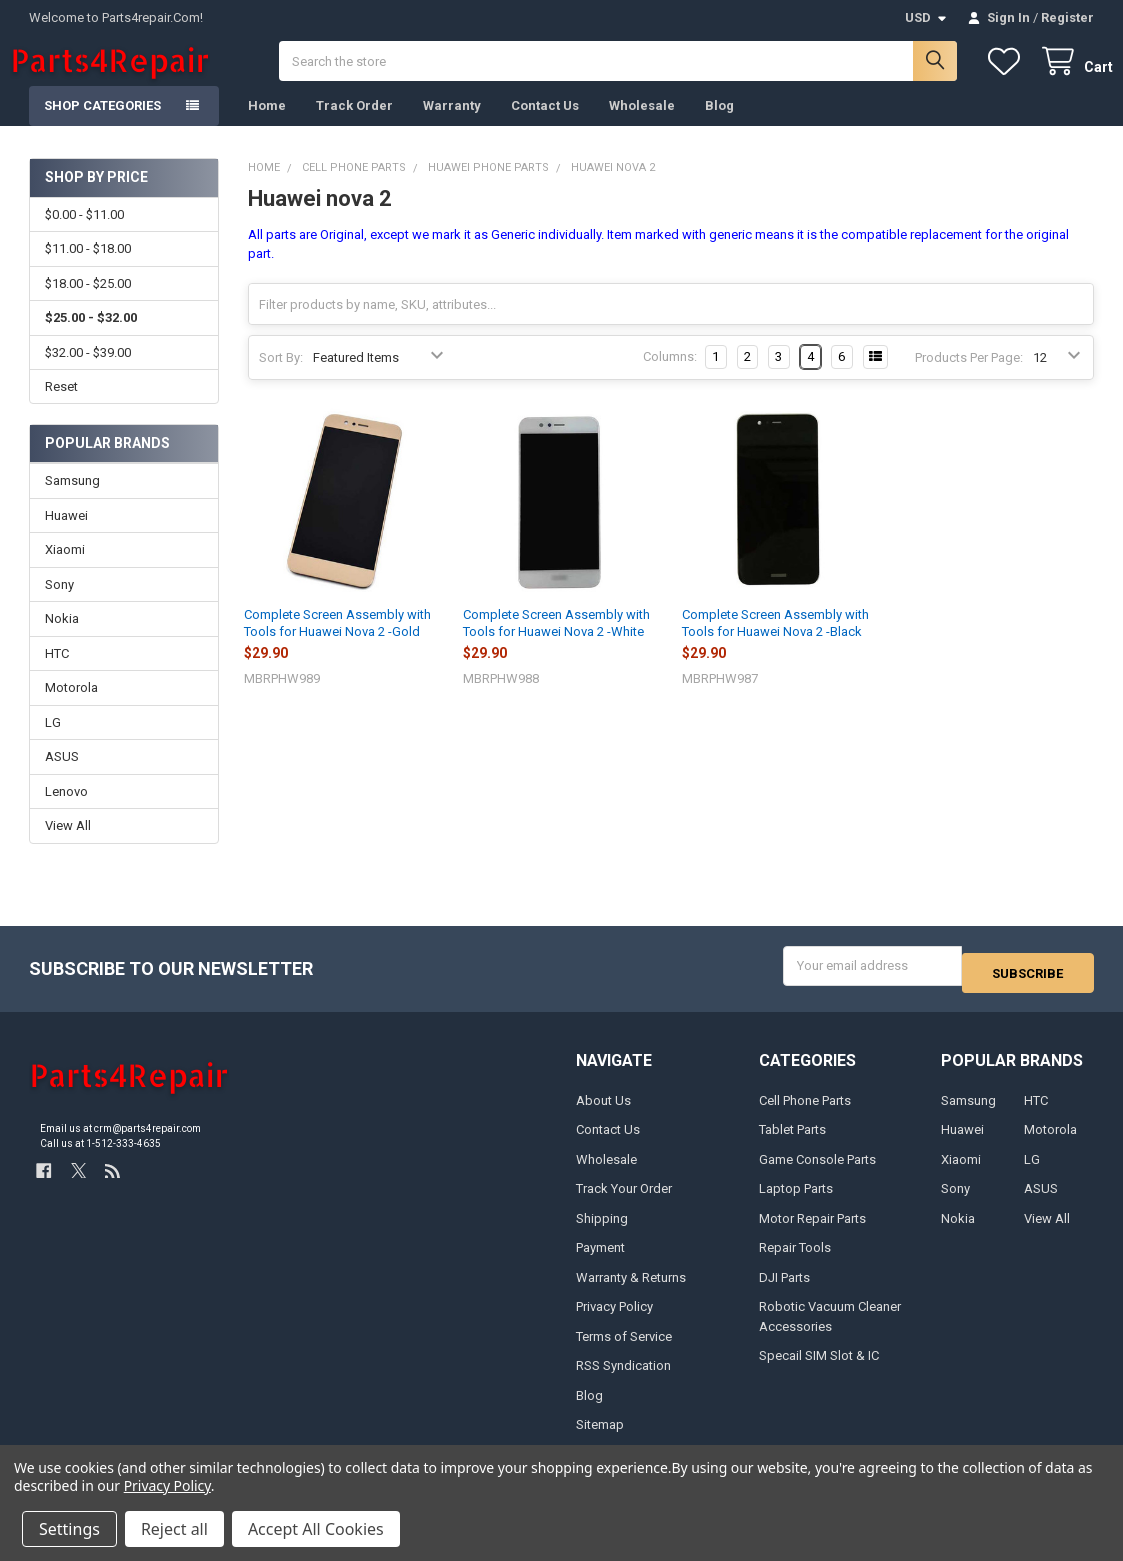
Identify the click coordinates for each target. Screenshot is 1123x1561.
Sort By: (281, 377)
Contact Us (545, 125)
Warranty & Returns (631, 1289)
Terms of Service (624, 1348)
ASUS (62, 776)
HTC (57, 673)
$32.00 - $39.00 (88, 371)
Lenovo (66, 811)
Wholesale (642, 125)
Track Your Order (624, 1201)
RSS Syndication (623, 1378)
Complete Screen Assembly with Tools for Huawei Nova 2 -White (556, 642)
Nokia (62, 638)
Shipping (602, 1230)
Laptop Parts (796, 1201)
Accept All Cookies (316, 1529)
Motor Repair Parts (812, 1230)
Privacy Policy (614, 1319)
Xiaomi (65, 569)
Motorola (71, 707)
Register (1067, 17)
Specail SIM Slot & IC (819, 1368)
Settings (69, 1529)
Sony (59, 604)
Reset (61, 406)
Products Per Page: (969, 377)
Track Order (354, 125)
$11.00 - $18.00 (88, 268)
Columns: (670, 376)
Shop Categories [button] (102, 125)
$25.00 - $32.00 (91, 337)
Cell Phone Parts (805, 1113)
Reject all (174, 1529)
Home (267, 125)
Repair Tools (795, 1260)
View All (68, 845)
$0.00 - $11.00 (84, 234)
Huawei (66, 535)
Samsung (72, 500)
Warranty (452, 125)
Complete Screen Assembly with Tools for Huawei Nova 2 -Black (775, 642)
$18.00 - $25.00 (88, 303)
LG (53, 742)
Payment (600, 1260)
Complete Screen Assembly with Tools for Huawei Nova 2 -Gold (337, 642)
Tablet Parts (792, 1142)
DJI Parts (784, 1289)
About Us (603, 1113)
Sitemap (600, 1437)
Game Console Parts (817, 1172)
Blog (719, 125)
